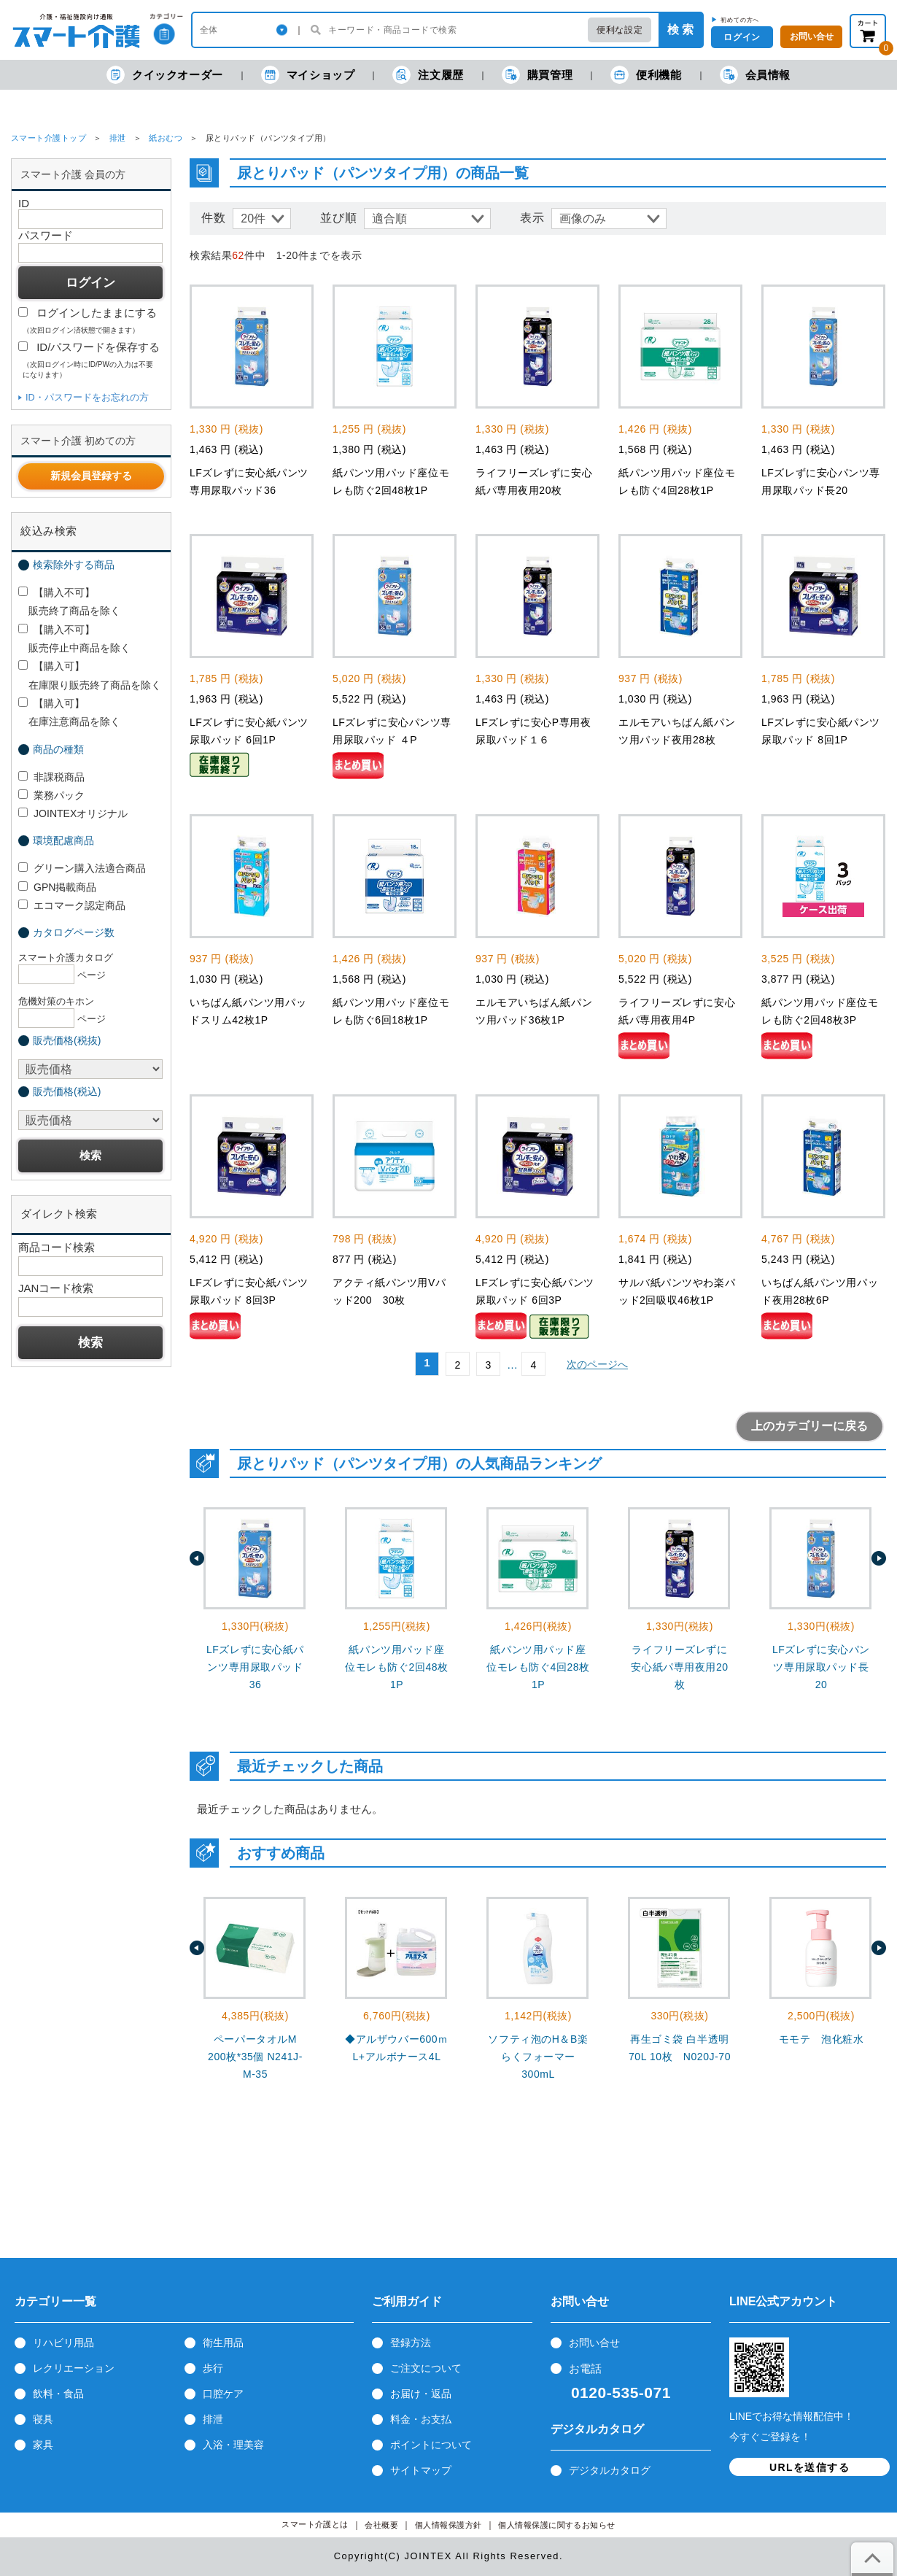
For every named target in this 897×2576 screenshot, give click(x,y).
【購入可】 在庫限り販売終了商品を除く (89, 675)
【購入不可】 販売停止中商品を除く (74, 639)
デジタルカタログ (610, 2470)
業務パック (51, 795)
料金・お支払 (420, 2419)
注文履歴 (427, 75)
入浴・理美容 (233, 2445)
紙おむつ (165, 138)
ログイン (741, 37)
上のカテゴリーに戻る (809, 1426)
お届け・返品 (420, 2394)
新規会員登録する (91, 475)
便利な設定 (619, 30)
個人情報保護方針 (448, 2525)
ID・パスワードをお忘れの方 (87, 397)
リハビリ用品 (63, 2342)
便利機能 (645, 75)
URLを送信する (809, 2467)
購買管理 (537, 75)
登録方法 (410, 2342)
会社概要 (381, 2525)
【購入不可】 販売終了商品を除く (69, 601)
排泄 (117, 138)
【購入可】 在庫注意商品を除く (69, 712)
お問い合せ (594, 2342)
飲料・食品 (58, 2394)
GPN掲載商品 (57, 887)
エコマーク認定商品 (71, 905)
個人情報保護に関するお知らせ (557, 2525)
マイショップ (308, 75)
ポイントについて (431, 2445)
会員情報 (755, 75)
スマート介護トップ (48, 138)
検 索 (680, 29)
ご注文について (426, 2368)
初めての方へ (740, 19)
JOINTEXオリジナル (73, 813)
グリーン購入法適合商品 (82, 868)
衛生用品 (223, 2342)
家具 (43, 2445)
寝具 (43, 2419)
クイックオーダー (164, 75)
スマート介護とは (315, 2525)
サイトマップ (420, 2470)
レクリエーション (73, 2368)
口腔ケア (223, 2394)
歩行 (213, 2368)
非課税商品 (51, 777)
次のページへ (597, 1364)
